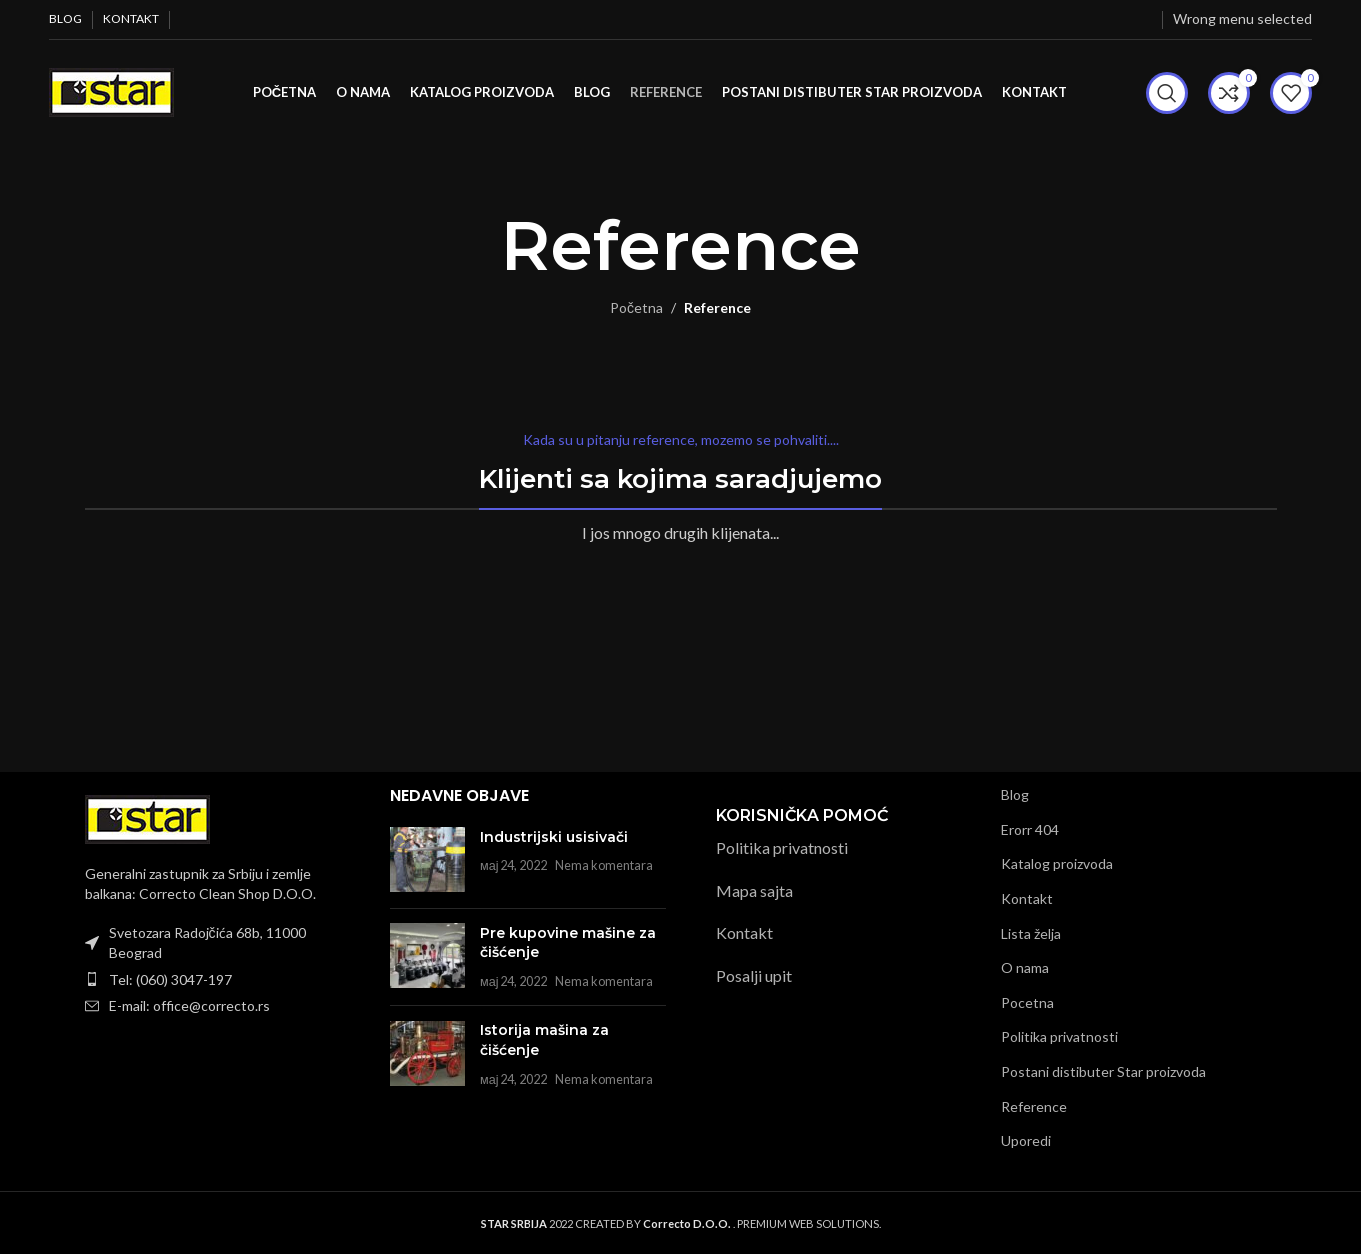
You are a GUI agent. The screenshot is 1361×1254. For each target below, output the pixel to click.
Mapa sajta (754, 890)
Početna (636, 307)
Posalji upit (754, 975)
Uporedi (1026, 1140)
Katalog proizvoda (1057, 863)
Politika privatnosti (782, 847)
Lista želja (1031, 932)
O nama (1025, 967)
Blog (1015, 794)
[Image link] (147, 817)
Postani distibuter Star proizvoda (1103, 1071)
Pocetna (1027, 1002)
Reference (1034, 1105)
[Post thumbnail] (427, 859)
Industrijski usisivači (554, 836)
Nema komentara (604, 865)
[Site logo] (111, 90)
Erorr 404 (1030, 829)
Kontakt (744, 932)
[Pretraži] (1167, 93)
